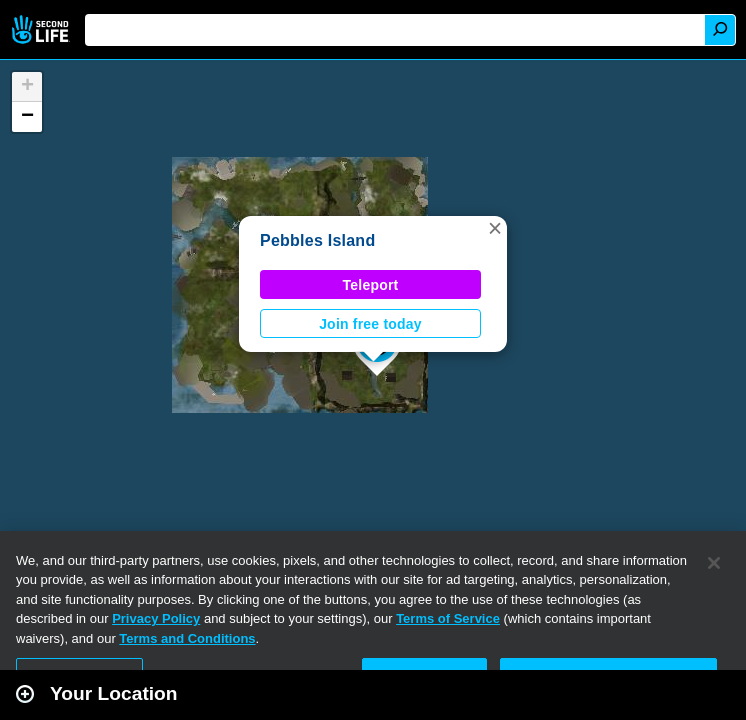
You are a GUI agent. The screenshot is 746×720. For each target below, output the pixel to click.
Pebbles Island (317, 240)
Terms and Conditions (187, 638)
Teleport (371, 285)
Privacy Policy (156, 618)
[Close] (714, 563)
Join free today (370, 324)
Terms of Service (448, 618)
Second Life (42, 29)
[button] (495, 228)
